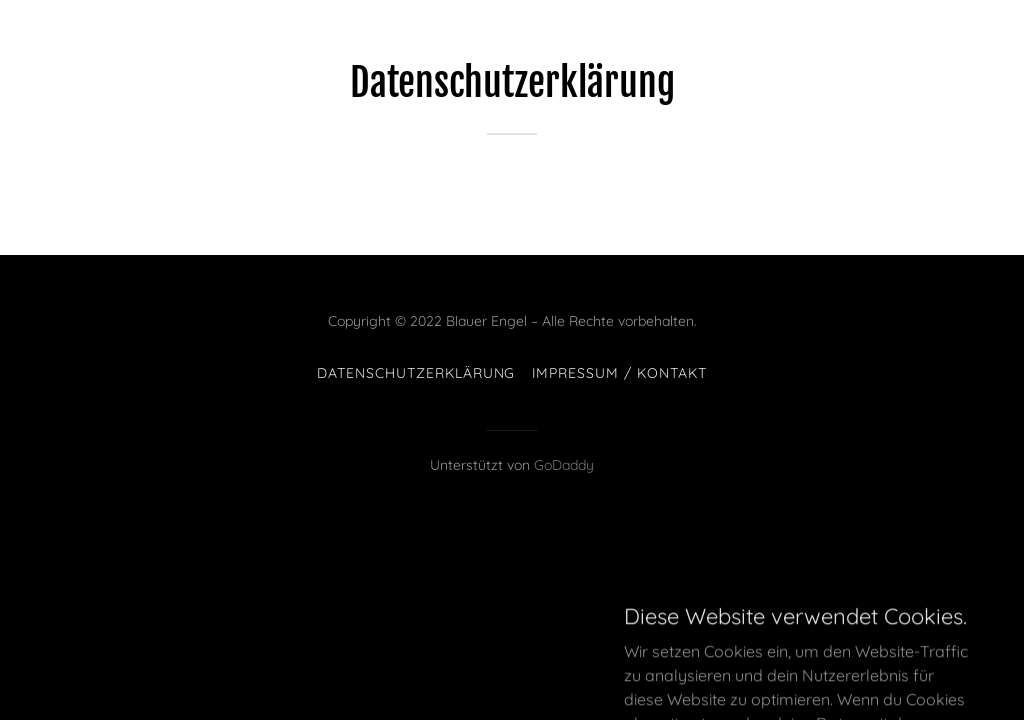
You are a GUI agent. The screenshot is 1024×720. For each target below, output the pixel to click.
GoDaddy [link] (564, 465)
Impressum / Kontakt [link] (620, 373)
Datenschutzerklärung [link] (416, 373)
